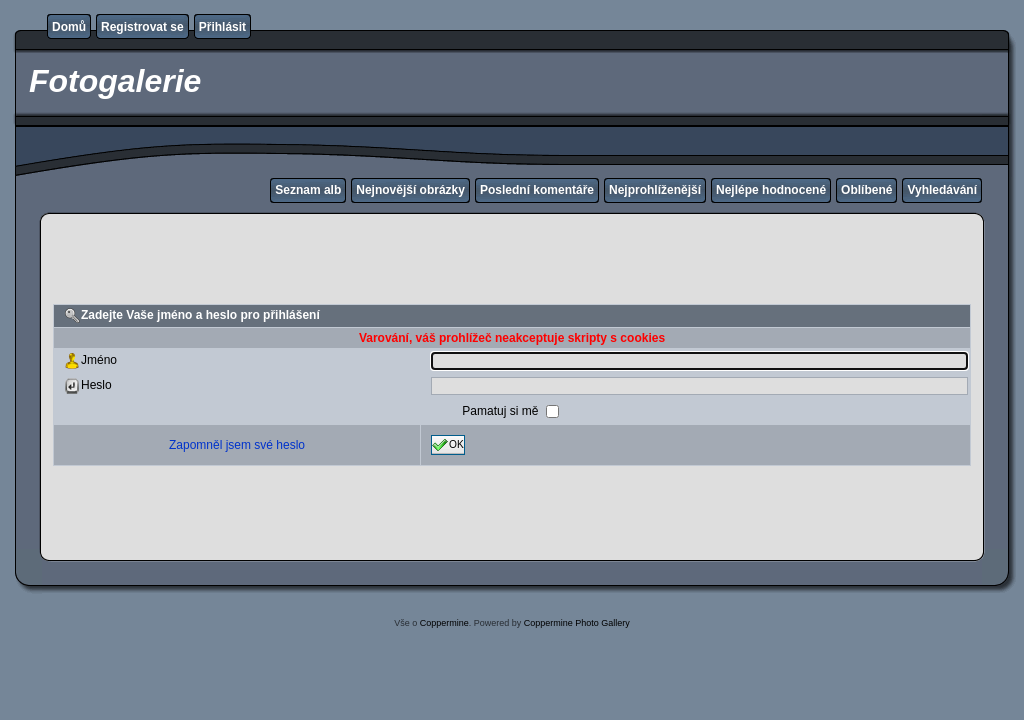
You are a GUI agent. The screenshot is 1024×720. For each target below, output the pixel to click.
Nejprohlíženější (655, 190)
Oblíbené (866, 190)
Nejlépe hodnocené (771, 190)
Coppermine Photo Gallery (577, 623)
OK (448, 445)
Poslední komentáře (537, 190)
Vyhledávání (942, 190)
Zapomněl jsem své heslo (237, 445)
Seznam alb (308, 190)
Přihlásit (222, 27)
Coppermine (444, 623)
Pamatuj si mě (501, 411)
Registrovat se (142, 27)
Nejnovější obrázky (410, 190)
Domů (69, 27)
